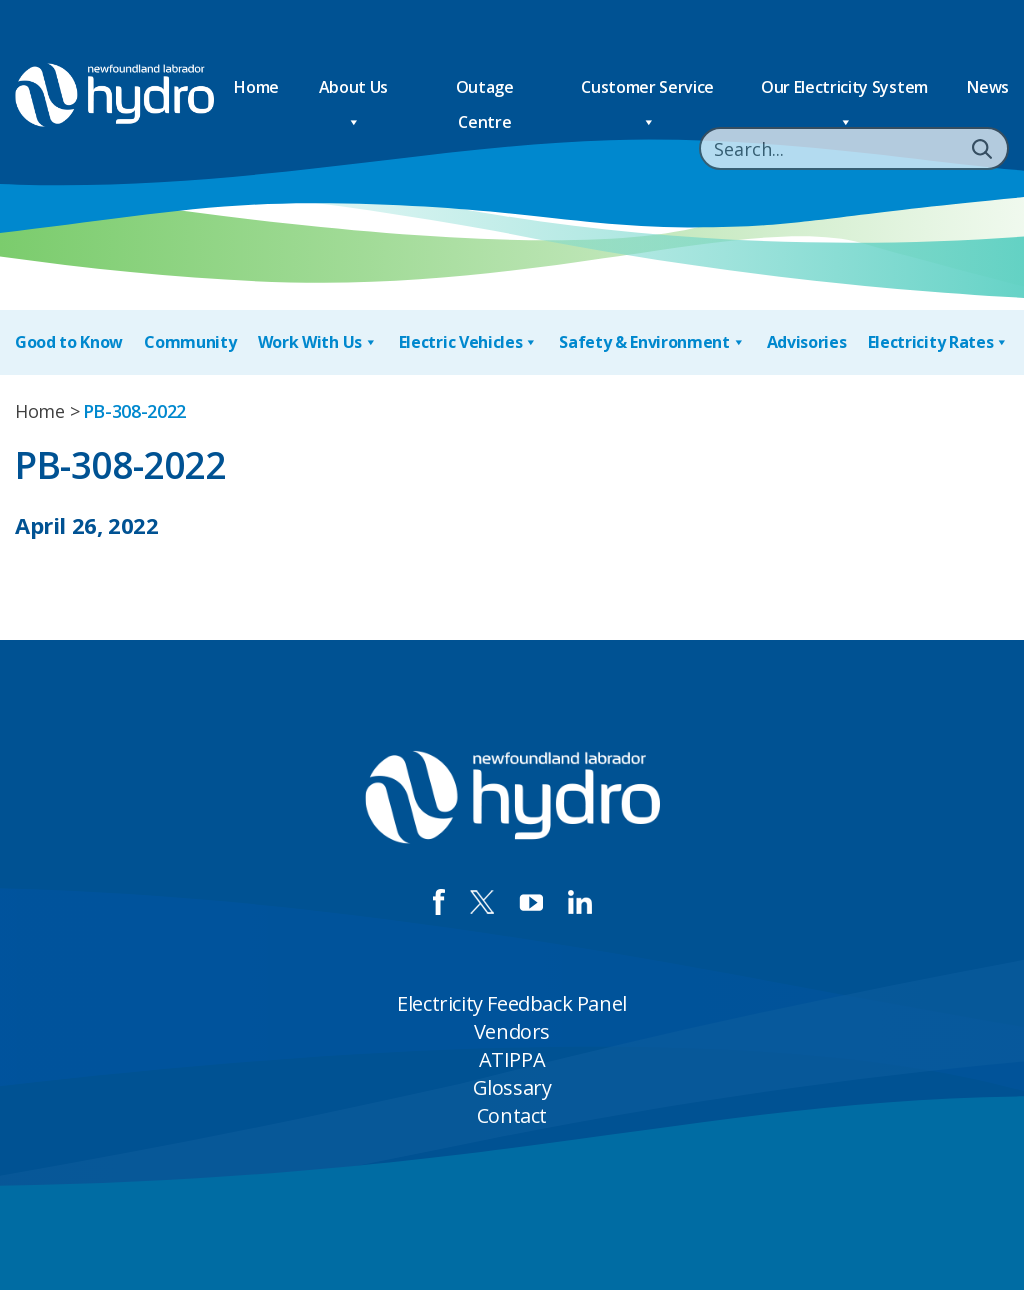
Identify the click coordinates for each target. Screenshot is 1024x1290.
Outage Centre (485, 90)
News (988, 87)
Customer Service (647, 90)
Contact (512, 1115)
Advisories (807, 342)
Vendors (512, 1031)
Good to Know (69, 342)
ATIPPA (512, 1059)
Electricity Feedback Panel (512, 1003)
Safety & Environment (652, 342)
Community (190, 342)
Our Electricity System (844, 90)
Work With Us (318, 342)
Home (256, 87)
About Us (353, 90)
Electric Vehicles (468, 342)
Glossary (512, 1087)
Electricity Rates (938, 342)
